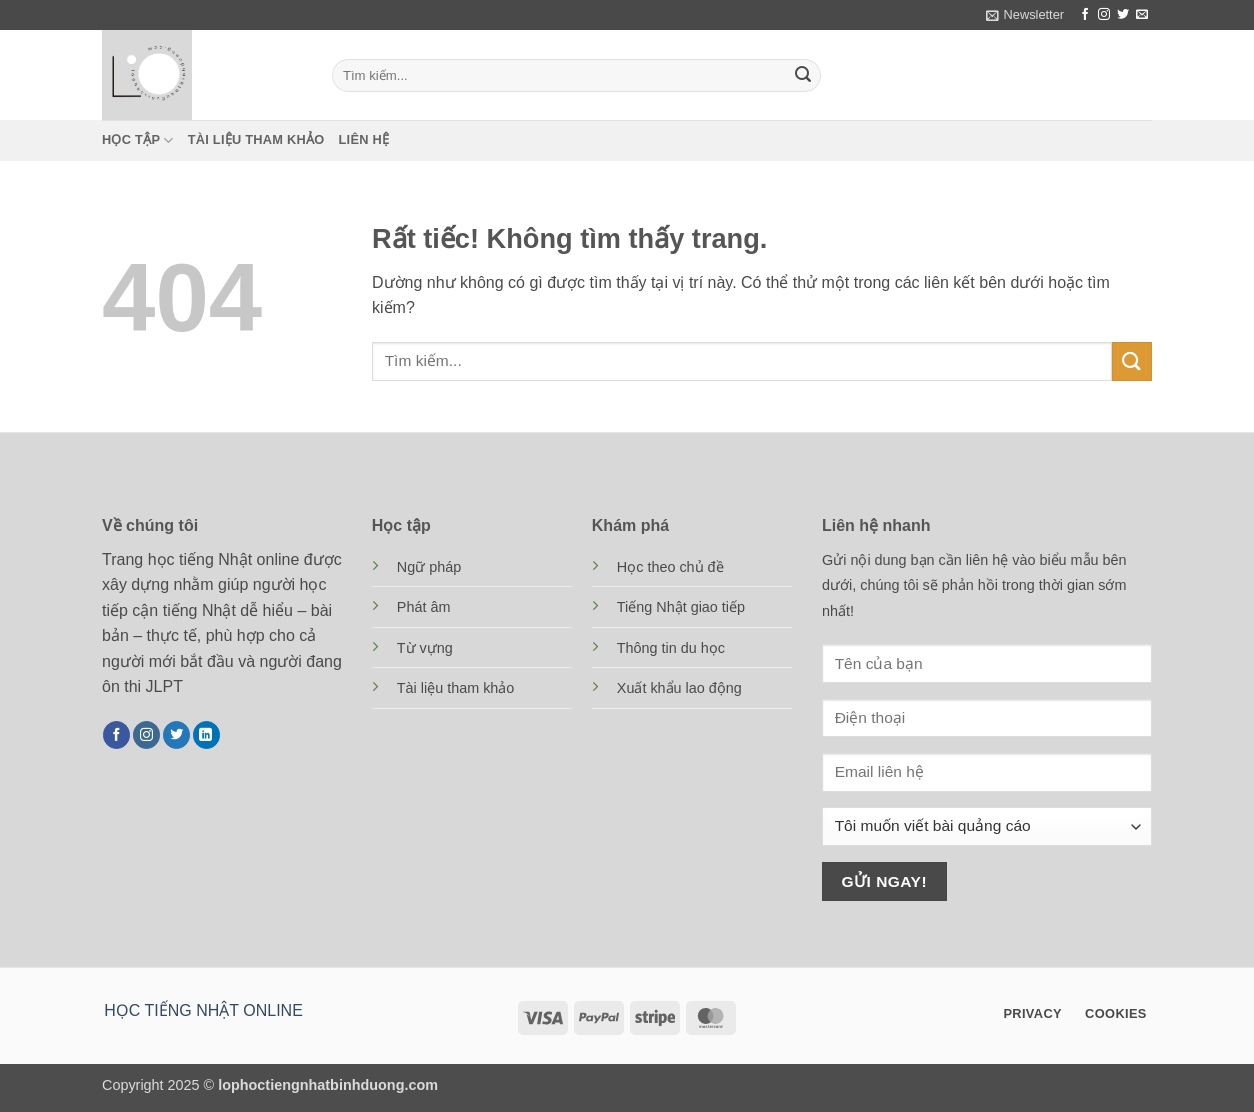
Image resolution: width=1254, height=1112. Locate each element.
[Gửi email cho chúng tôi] (1142, 15)
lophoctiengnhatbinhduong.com (328, 1085)
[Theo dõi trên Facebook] (1085, 15)
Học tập (138, 140)
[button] (1025, 15)
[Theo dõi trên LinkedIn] (206, 735)
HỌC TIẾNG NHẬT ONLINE (203, 1010)
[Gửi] (803, 76)
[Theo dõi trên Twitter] (1123, 15)
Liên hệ (364, 139)
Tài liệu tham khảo (256, 139)
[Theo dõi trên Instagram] (1104, 15)
